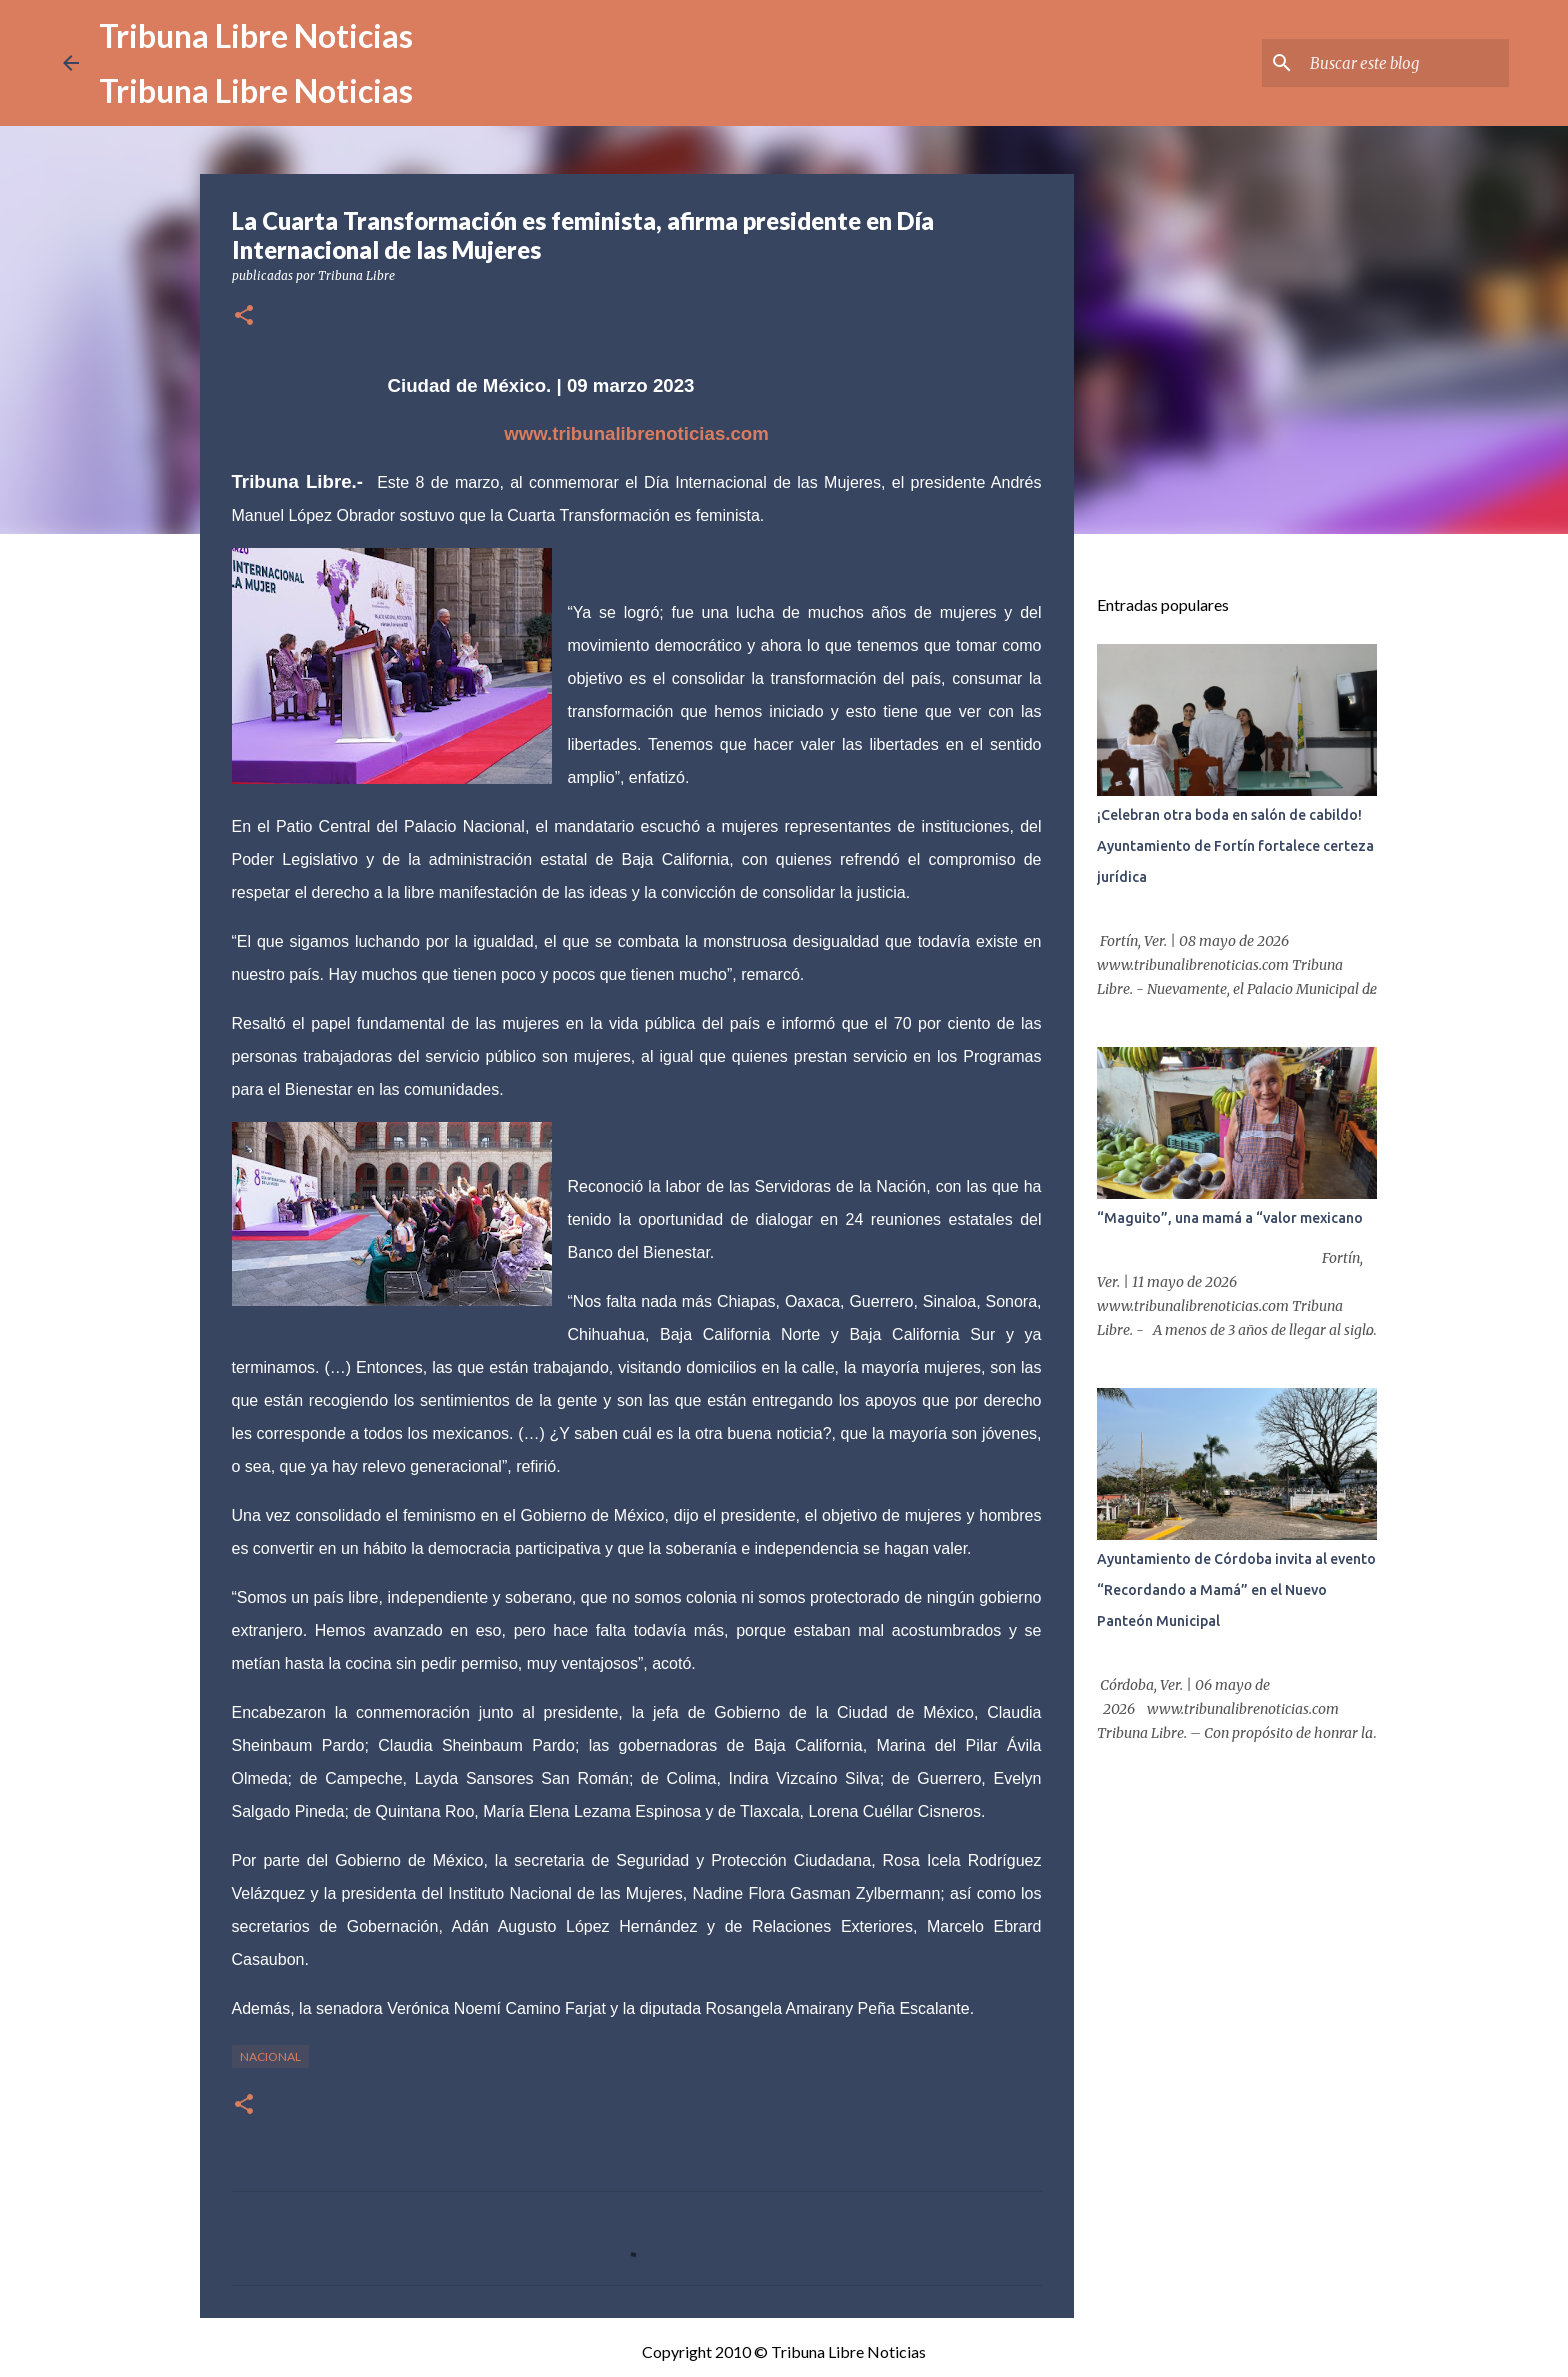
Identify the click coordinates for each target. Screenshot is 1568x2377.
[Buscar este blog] (1404, 63)
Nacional (270, 2056)
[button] (244, 316)
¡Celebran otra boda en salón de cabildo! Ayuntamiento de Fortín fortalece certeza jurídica (1235, 846)
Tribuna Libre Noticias (256, 35)
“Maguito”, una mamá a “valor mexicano (1230, 1218)
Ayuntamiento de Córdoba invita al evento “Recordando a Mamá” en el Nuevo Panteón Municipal (1236, 1590)
